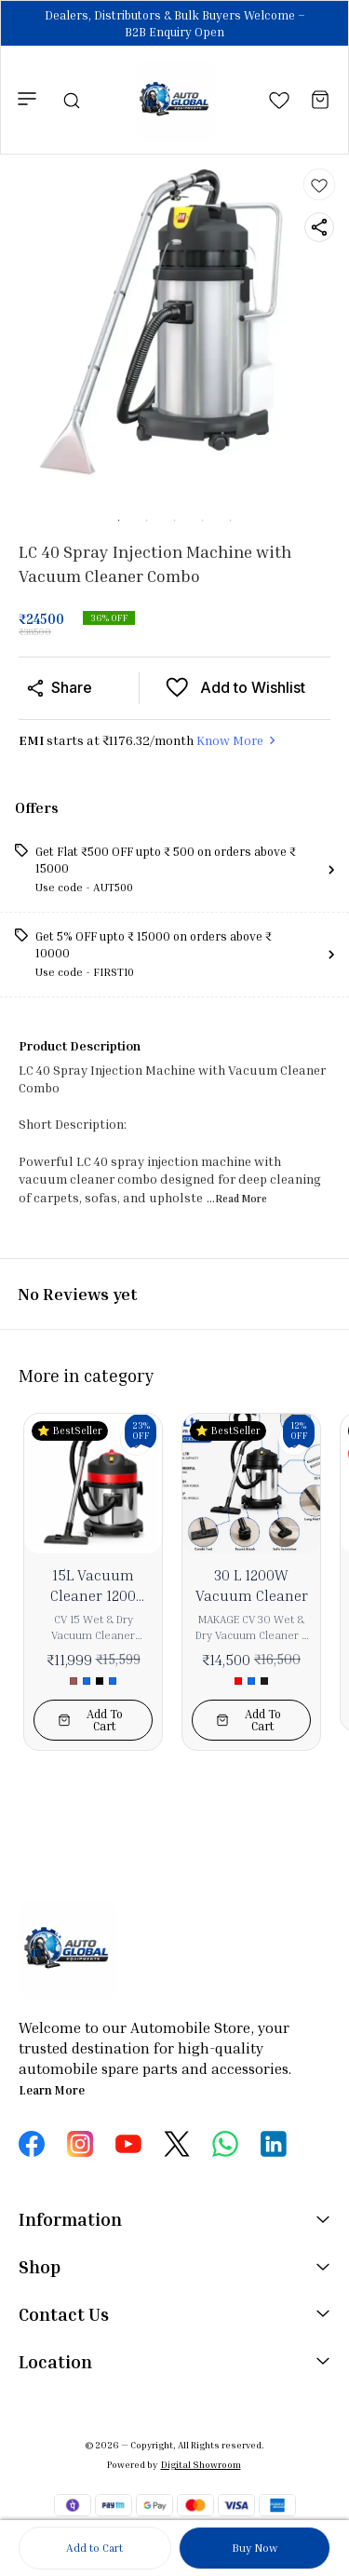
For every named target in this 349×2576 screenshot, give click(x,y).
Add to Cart (94, 2548)
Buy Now (254, 2548)
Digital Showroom (201, 2464)
